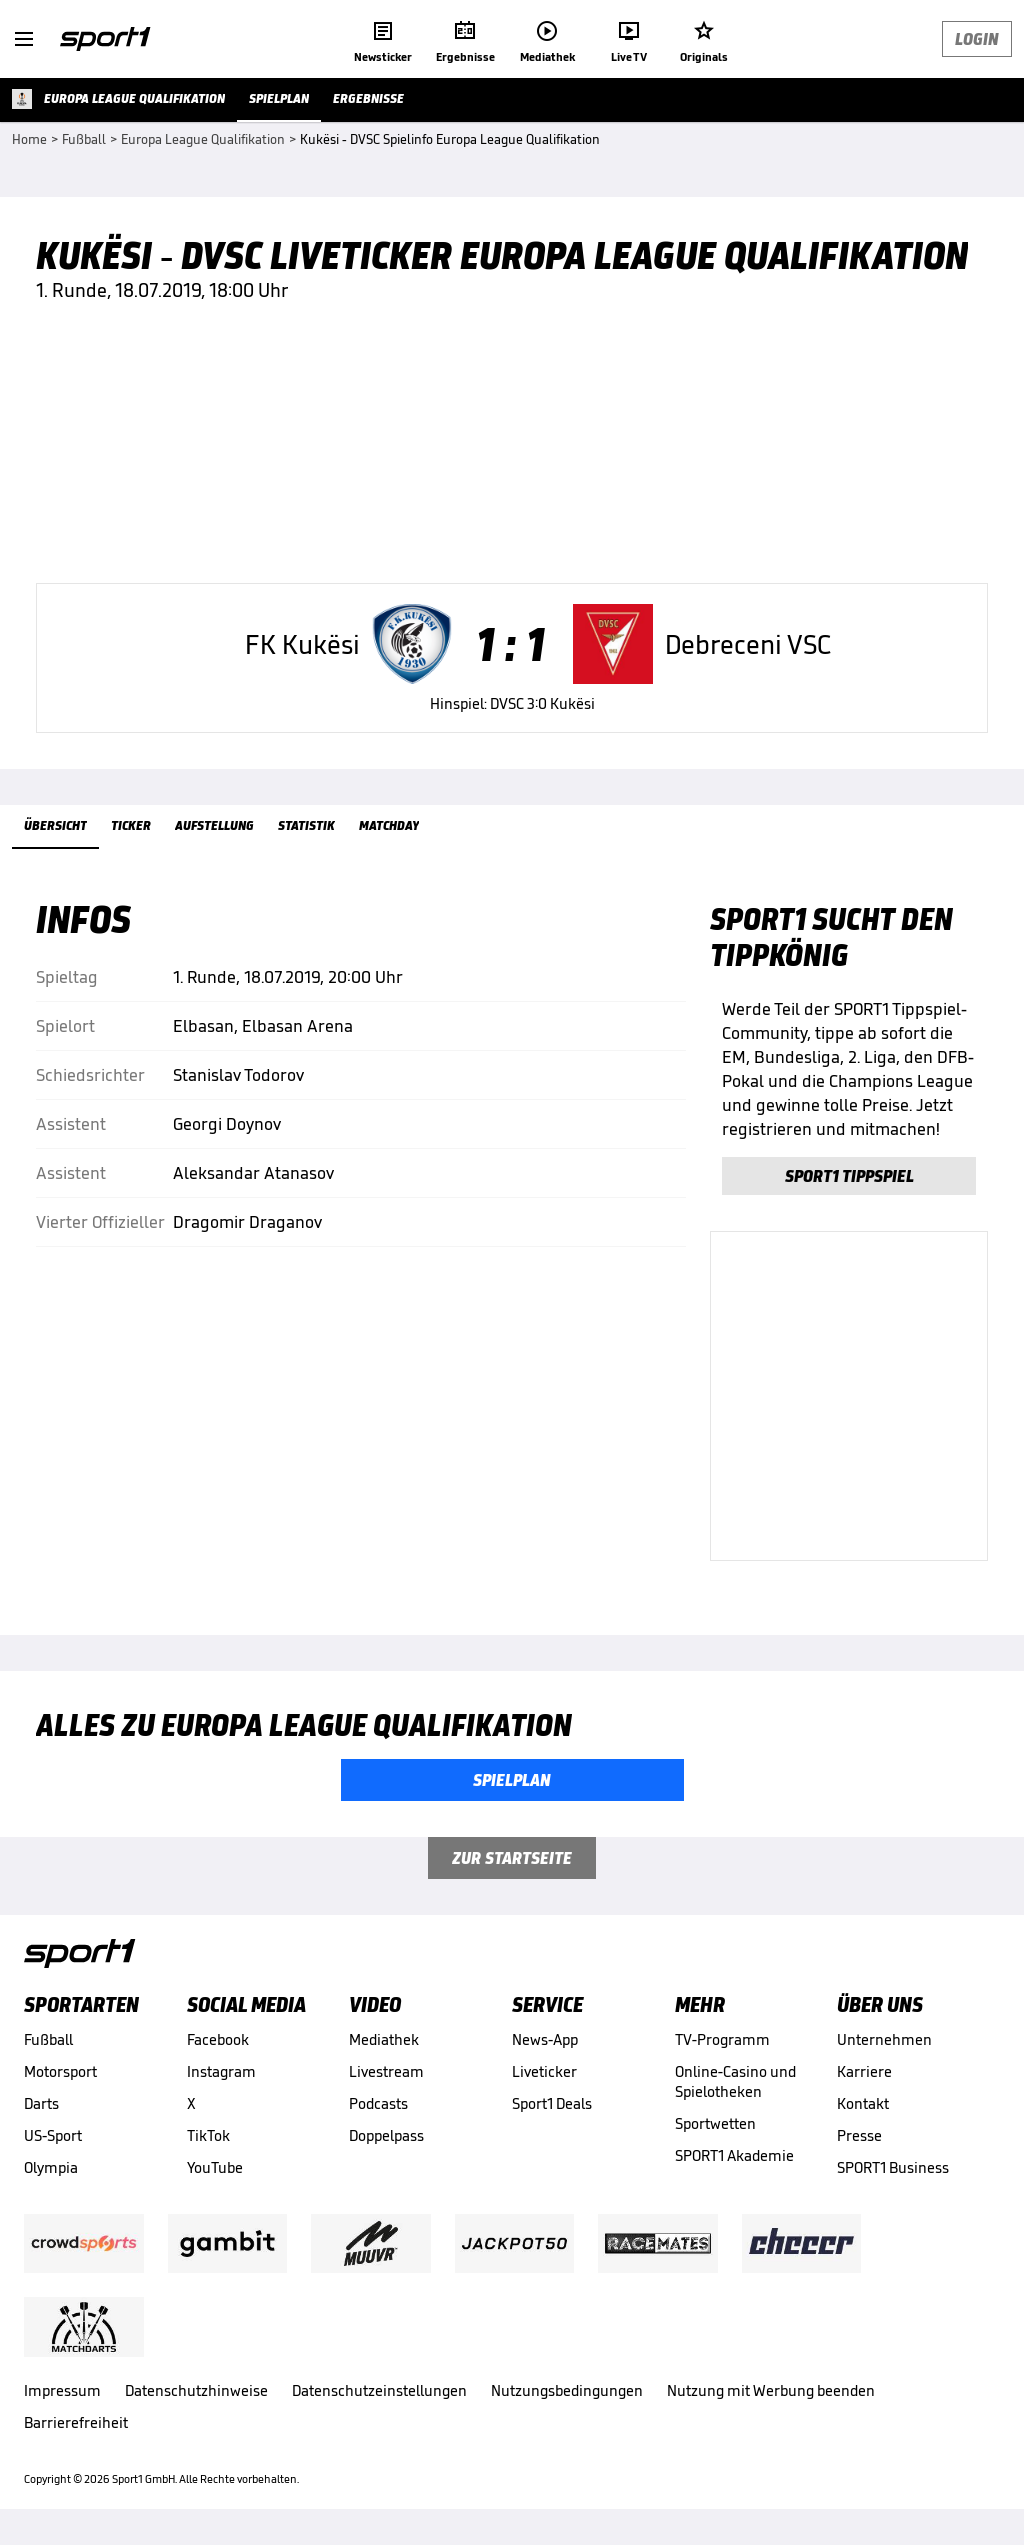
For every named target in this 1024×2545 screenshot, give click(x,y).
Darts (41, 2103)
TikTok (208, 2135)
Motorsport (60, 2071)
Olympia (51, 2167)
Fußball (48, 2039)
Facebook (218, 2039)
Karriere (864, 2071)
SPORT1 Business (893, 2167)
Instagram (221, 2071)
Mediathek (384, 2039)
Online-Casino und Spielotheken (735, 2081)
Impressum (62, 2390)
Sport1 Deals (552, 2103)
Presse (859, 2135)
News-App (545, 2039)
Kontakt (863, 2103)
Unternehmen (884, 2039)
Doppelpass (386, 2135)
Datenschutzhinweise (196, 2390)
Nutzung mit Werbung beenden (771, 2390)
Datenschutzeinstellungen (379, 2390)
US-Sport (53, 2135)
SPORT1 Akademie (734, 2155)
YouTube (215, 2167)
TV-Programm (722, 2039)
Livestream (386, 2071)
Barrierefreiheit (76, 2422)
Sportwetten (715, 2123)
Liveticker (544, 2071)
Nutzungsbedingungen (567, 2390)
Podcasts (378, 2103)
